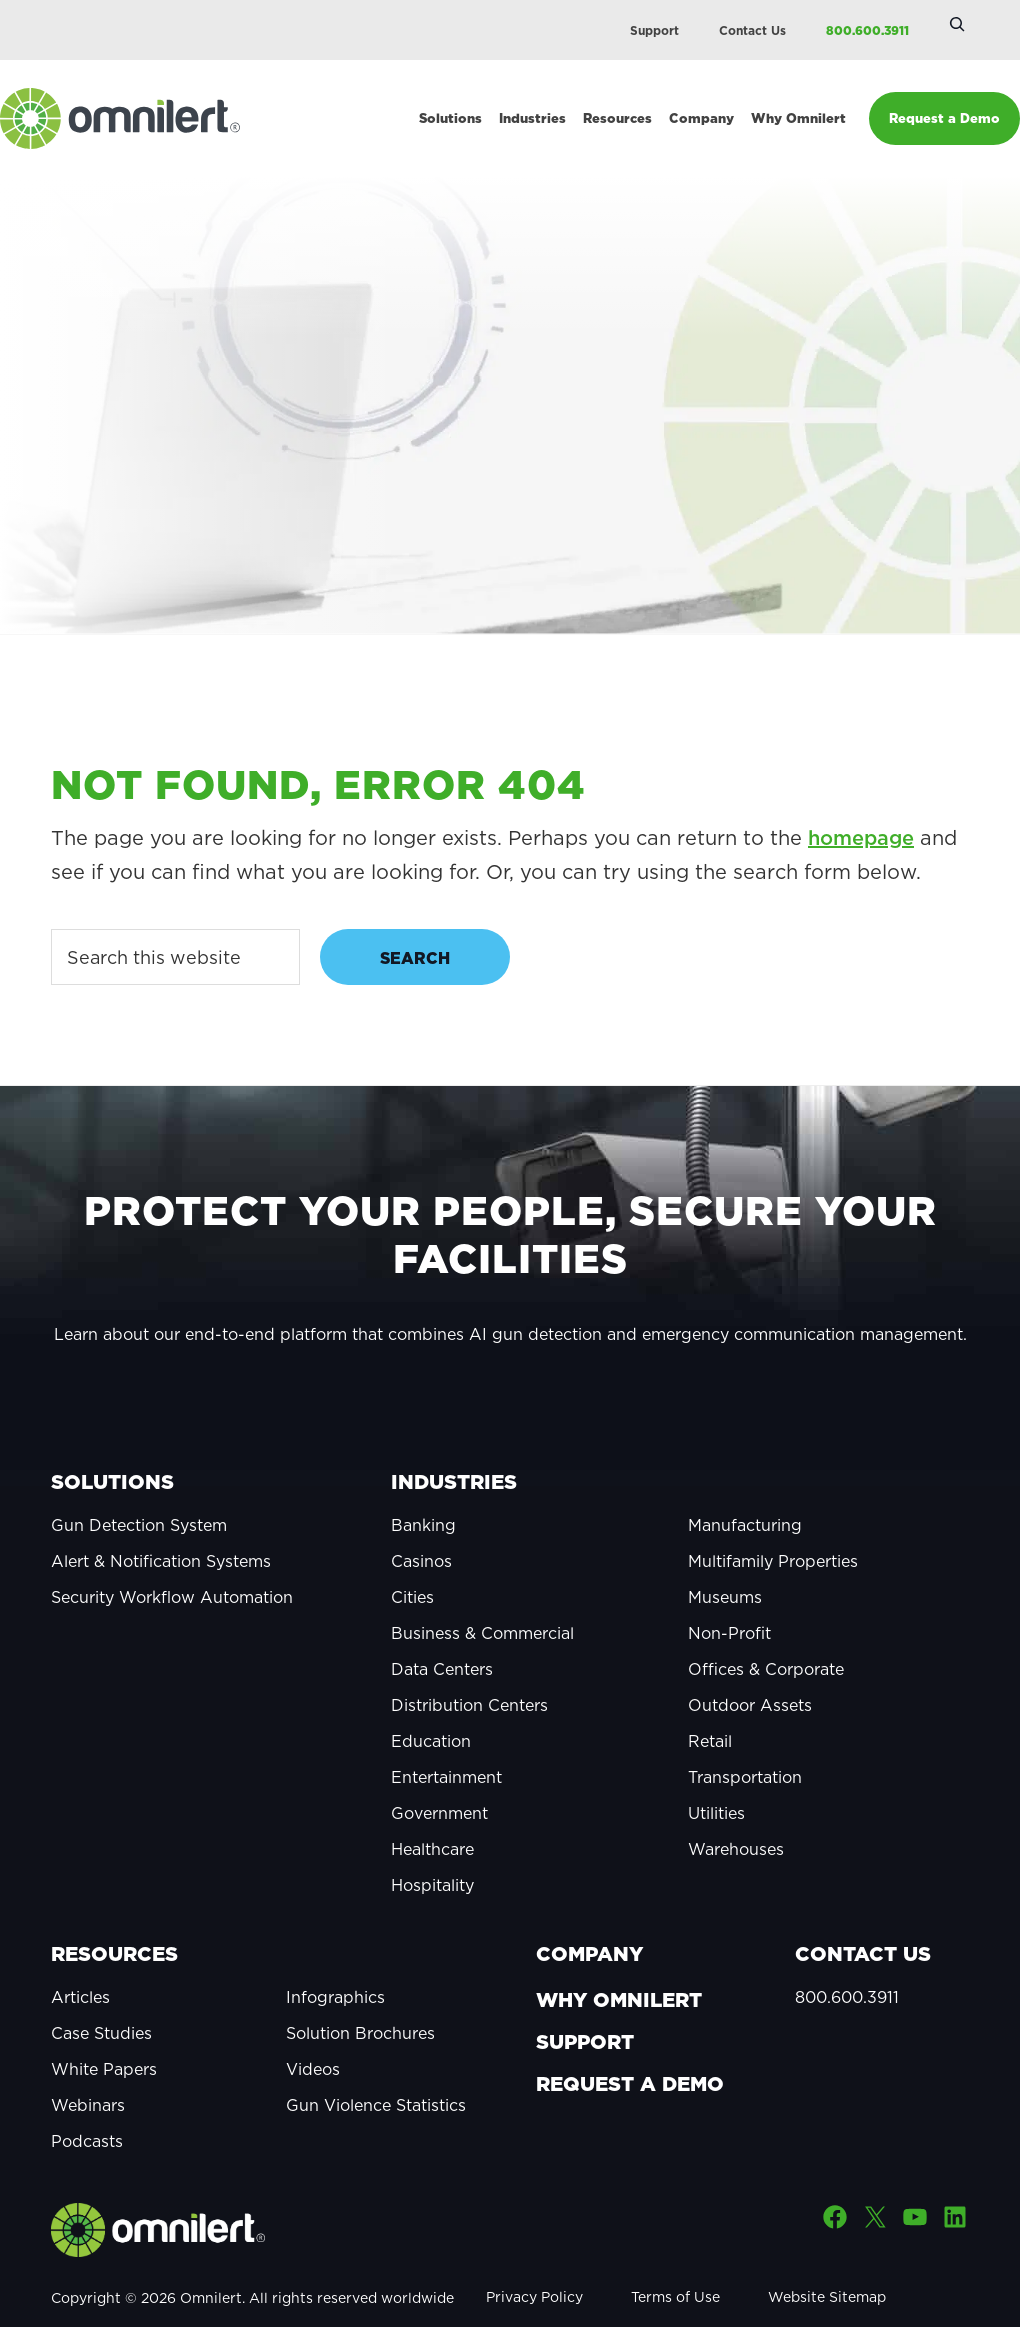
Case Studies (101, 2001)
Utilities (716, 1781)
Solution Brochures (360, 2001)
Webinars (88, 2073)
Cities (412, 1565)
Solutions (112, 1450)
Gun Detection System (139, 1493)
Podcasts (87, 2109)
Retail (710, 1709)
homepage (861, 806)
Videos (313, 2037)
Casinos (421, 1529)
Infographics (335, 1965)
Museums (725, 1565)
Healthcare (432, 1817)
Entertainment (446, 1745)
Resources (114, 1922)
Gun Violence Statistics (376, 2073)
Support (654, 30)
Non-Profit (729, 1601)
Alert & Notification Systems (161, 1529)
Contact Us (752, 30)
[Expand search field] (957, 24)
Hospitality (432, 1853)
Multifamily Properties (773, 1529)
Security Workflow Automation (172, 1565)
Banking (423, 1493)
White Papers (104, 2037)
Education (431, 1709)
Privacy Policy (534, 2265)
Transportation (745, 1745)
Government (439, 1781)
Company (589, 1922)
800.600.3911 (867, 30)
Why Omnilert (619, 1968)
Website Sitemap (827, 2265)
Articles (80, 1965)
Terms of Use (675, 2265)
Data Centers (442, 1637)
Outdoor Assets (750, 1673)
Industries (454, 1450)
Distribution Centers (469, 1673)
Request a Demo (630, 2052)
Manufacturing (745, 1493)
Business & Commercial (482, 1601)
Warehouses (736, 1817)
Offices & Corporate (766, 1637)
